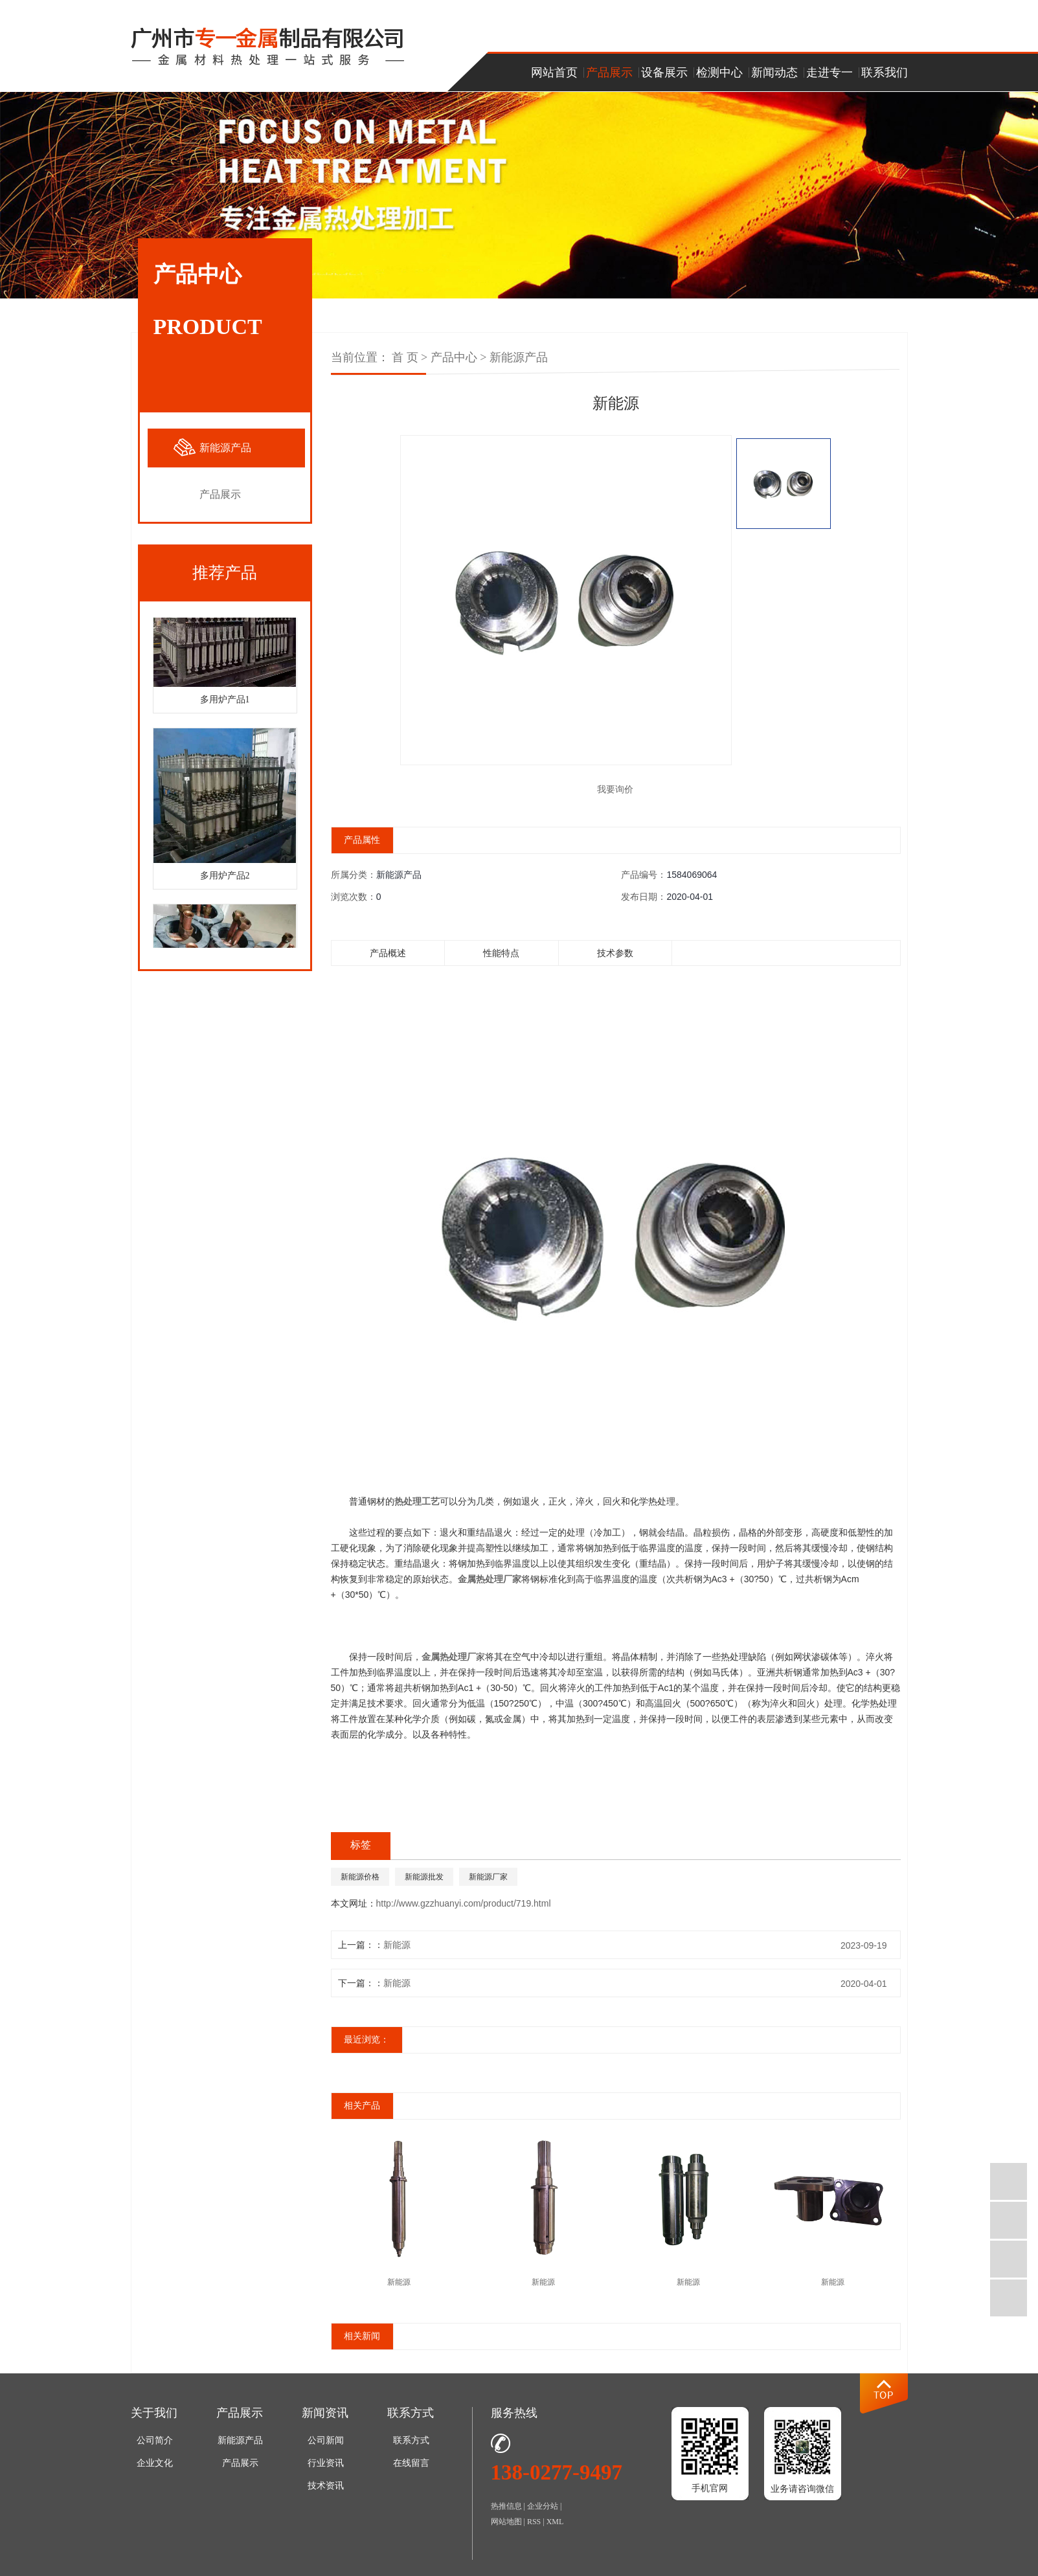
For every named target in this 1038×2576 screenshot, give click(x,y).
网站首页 (554, 72)
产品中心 (454, 357)
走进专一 (829, 72)
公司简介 (155, 2447)
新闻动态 (774, 72)
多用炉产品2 (225, 877)
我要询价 (615, 792)
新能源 (397, 1951)
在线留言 (411, 2469)
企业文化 (155, 2469)
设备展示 (664, 72)
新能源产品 (225, 447)
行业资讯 (326, 2469)
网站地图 (506, 2528)
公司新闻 (326, 2447)
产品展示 (609, 72)
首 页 (405, 357)
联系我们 (884, 72)
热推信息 (506, 2512)
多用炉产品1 (225, 701)
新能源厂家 (488, 1883)
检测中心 (719, 72)
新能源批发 (424, 1883)
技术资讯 (326, 2492)
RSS (534, 2528)
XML (555, 2528)
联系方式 (411, 2447)
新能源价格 (360, 1883)
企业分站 (542, 2512)
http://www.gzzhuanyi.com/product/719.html (463, 1910)
